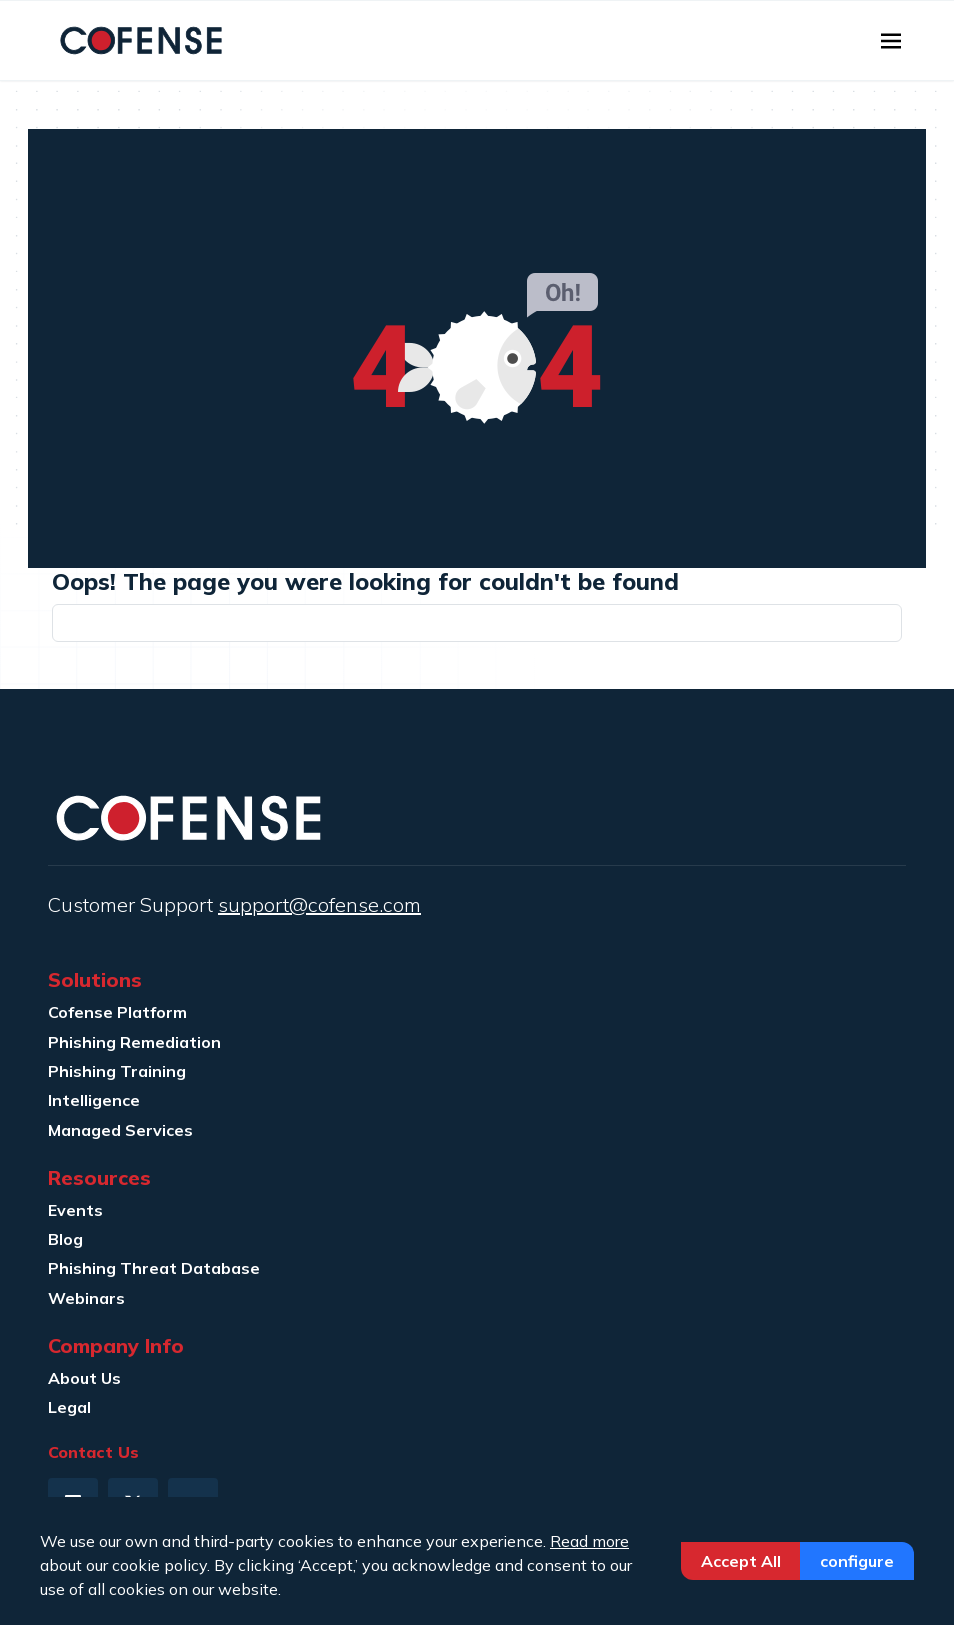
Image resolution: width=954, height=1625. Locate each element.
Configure (857, 1561)
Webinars (86, 1298)
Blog (65, 1239)
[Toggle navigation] (891, 41)
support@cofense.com (319, 904)
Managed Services (120, 1130)
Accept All (741, 1561)
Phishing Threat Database (154, 1268)
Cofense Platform (117, 1012)
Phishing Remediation (134, 1042)
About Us (84, 1378)
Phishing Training (117, 1071)
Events (75, 1210)
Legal (69, 1407)
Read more (589, 1541)
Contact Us (93, 1452)
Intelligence (94, 1100)
